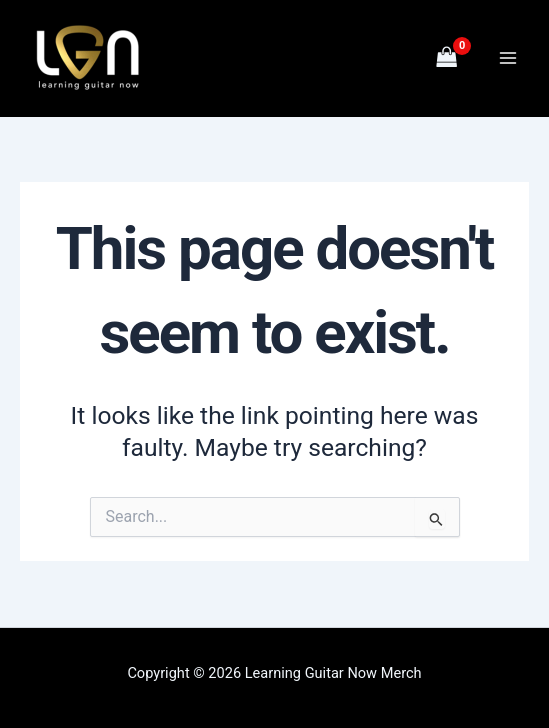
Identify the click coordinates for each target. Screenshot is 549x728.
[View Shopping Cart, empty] (447, 58)
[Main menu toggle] (507, 58)
